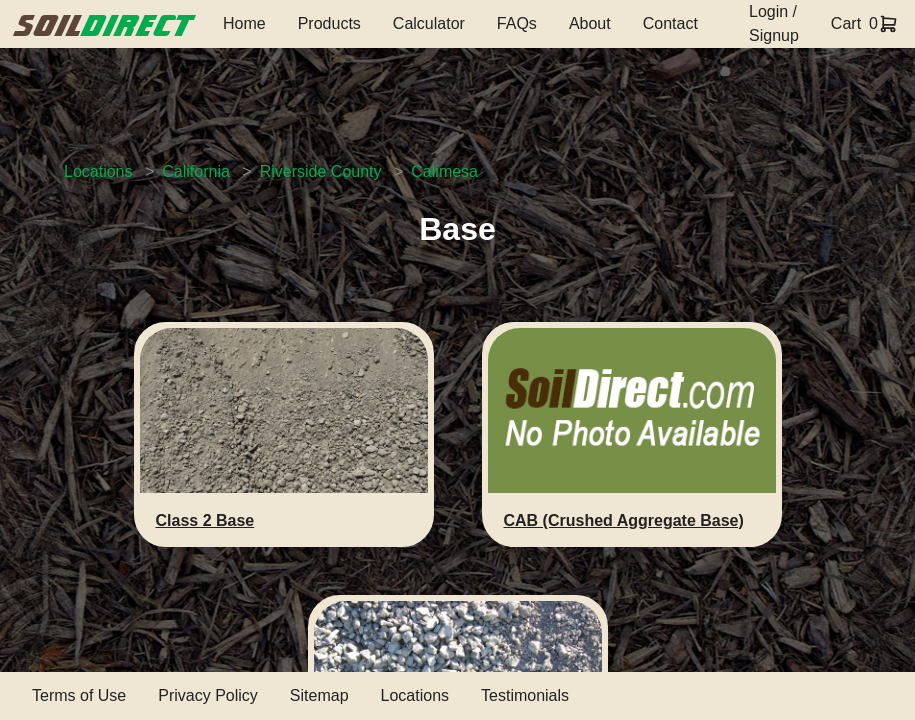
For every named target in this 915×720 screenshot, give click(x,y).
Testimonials (525, 695)
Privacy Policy (208, 695)
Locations (98, 171)
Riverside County (321, 171)
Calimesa (444, 171)
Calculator (429, 23)
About (590, 23)
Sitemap (319, 695)
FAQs (517, 23)
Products (329, 23)
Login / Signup (774, 23)
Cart (846, 23)
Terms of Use (79, 695)
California (196, 171)
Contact (670, 23)
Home (244, 23)
